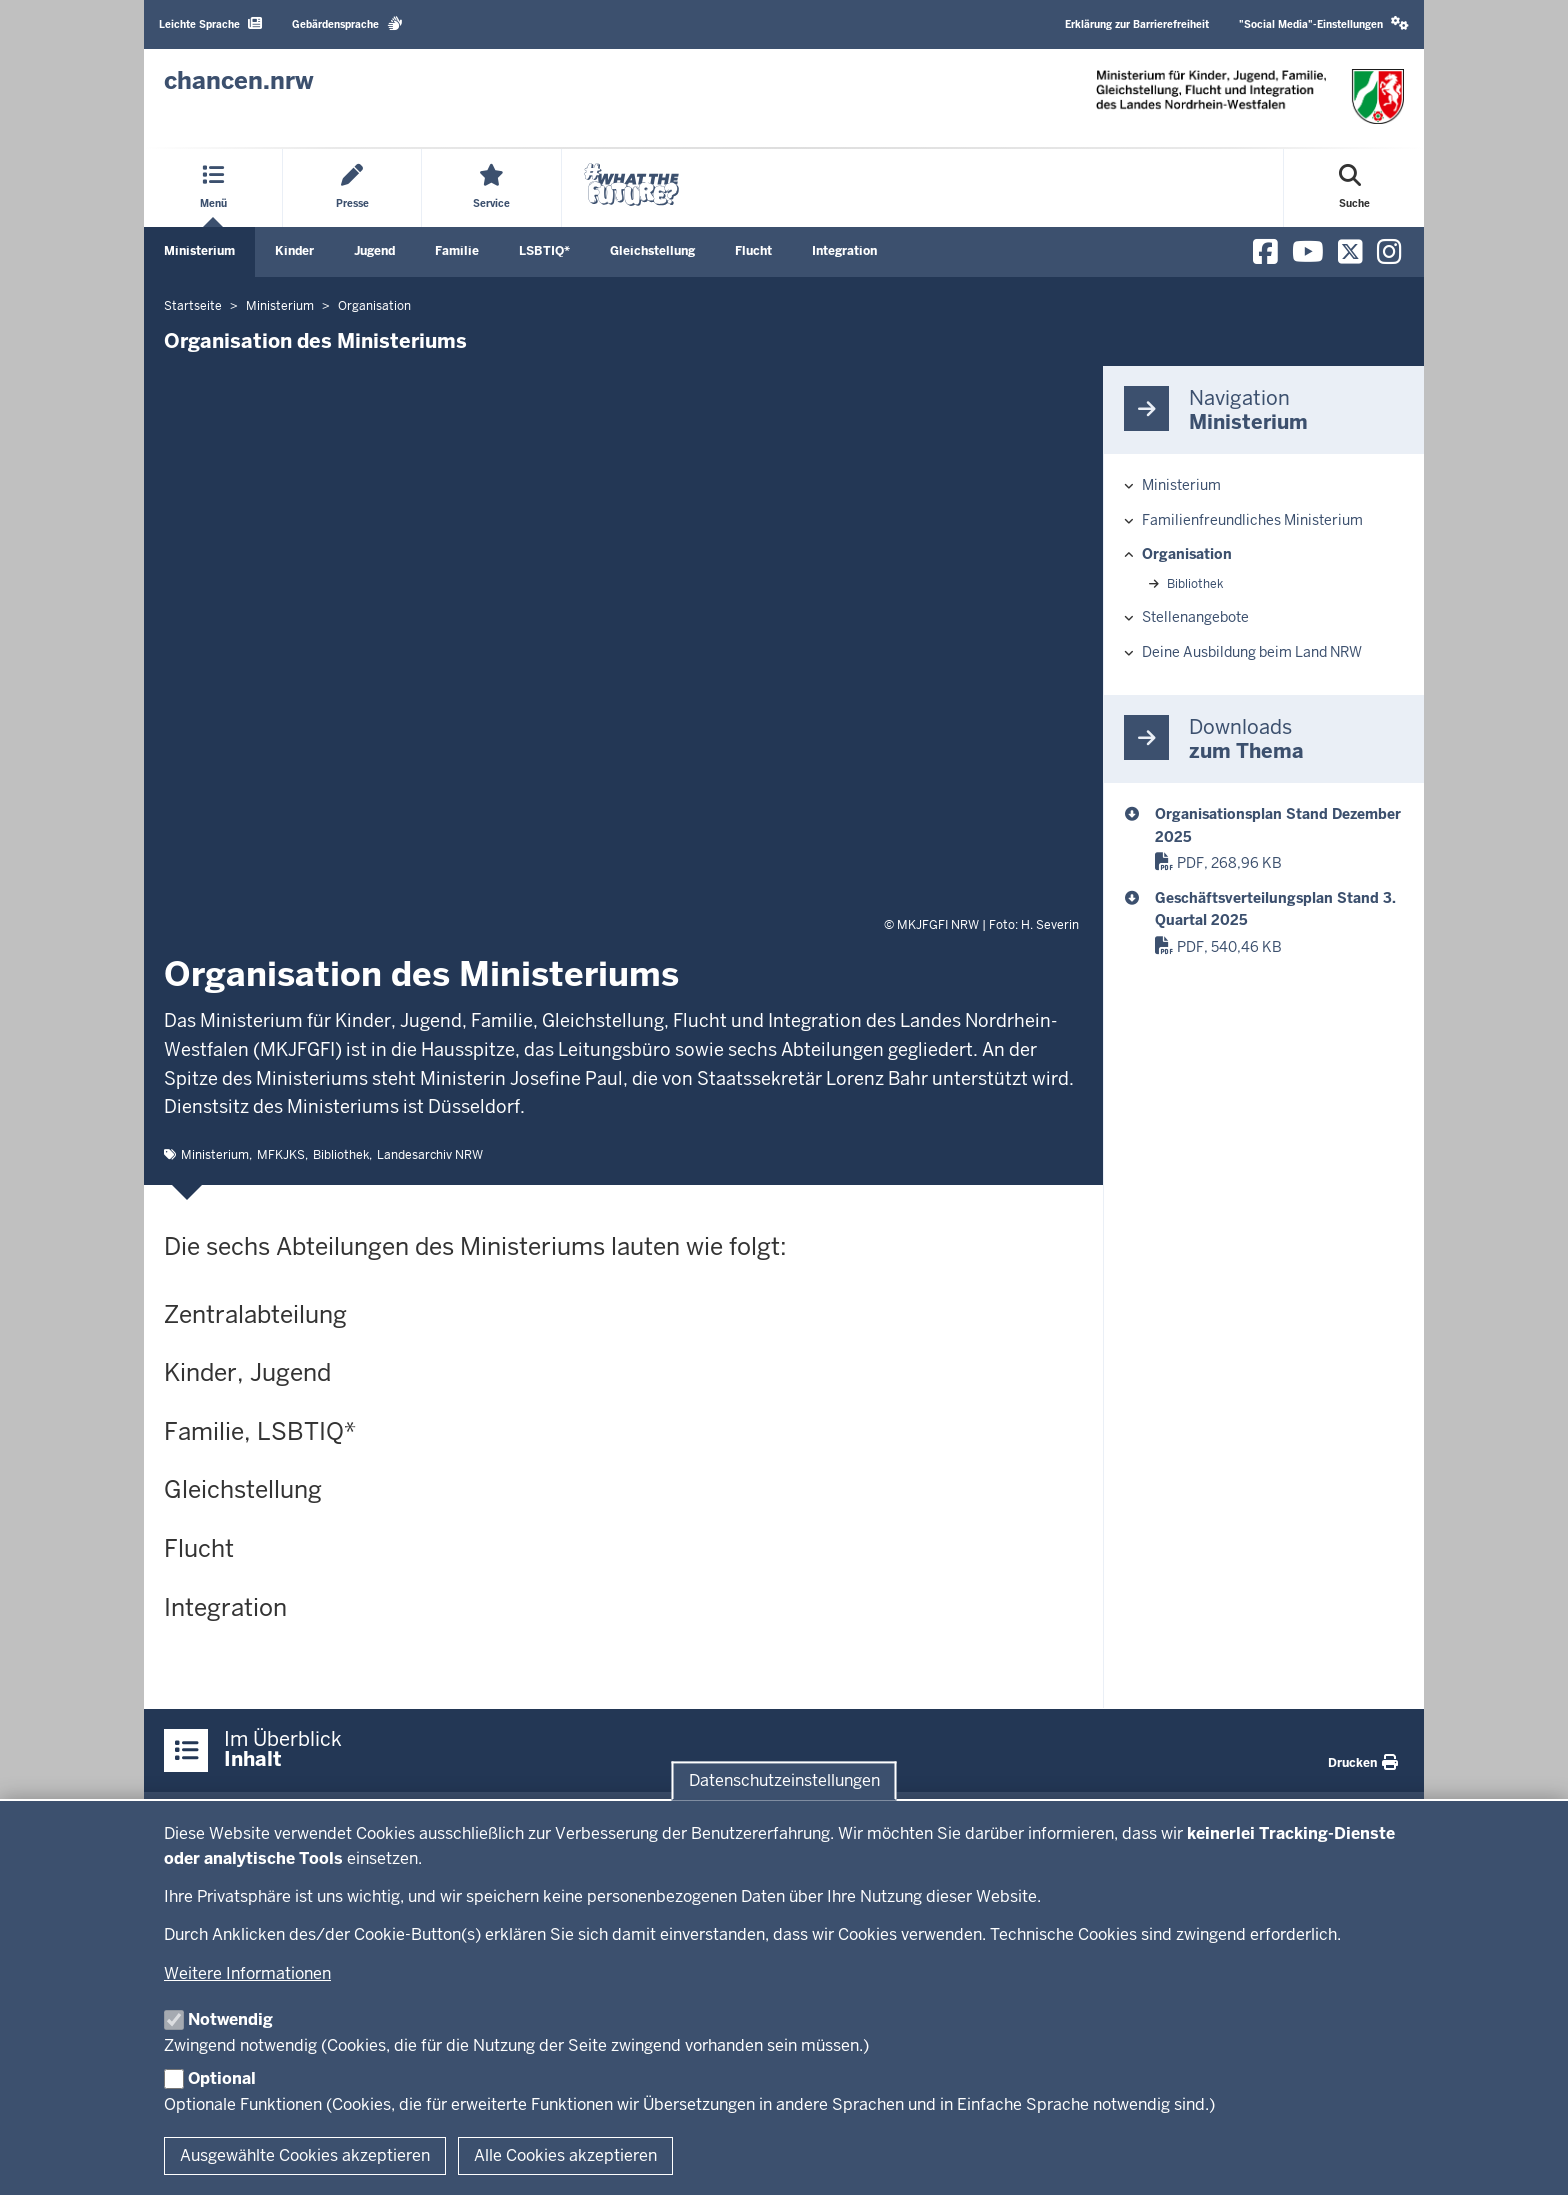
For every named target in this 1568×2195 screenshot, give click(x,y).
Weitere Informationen (247, 1973)
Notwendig (230, 2019)
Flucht (753, 251)
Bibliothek (341, 1155)
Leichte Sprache (210, 23)
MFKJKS (281, 1155)
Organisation (1187, 554)
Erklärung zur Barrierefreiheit (1137, 24)
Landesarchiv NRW (430, 1155)
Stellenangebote (1195, 617)
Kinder (294, 251)
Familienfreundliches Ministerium (1252, 520)
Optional (222, 2078)
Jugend (374, 251)
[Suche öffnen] (1354, 188)
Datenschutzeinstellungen (784, 1780)
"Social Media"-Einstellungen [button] (1324, 23)
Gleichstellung (652, 251)
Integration (844, 251)
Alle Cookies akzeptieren (565, 2155)
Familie (457, 251)
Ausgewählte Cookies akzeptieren (305, 2155)
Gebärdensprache (347, 23)
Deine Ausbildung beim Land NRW (1252, 652)
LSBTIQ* (544, 251)
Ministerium (199, 251)
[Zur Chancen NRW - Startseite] (239, 81)
